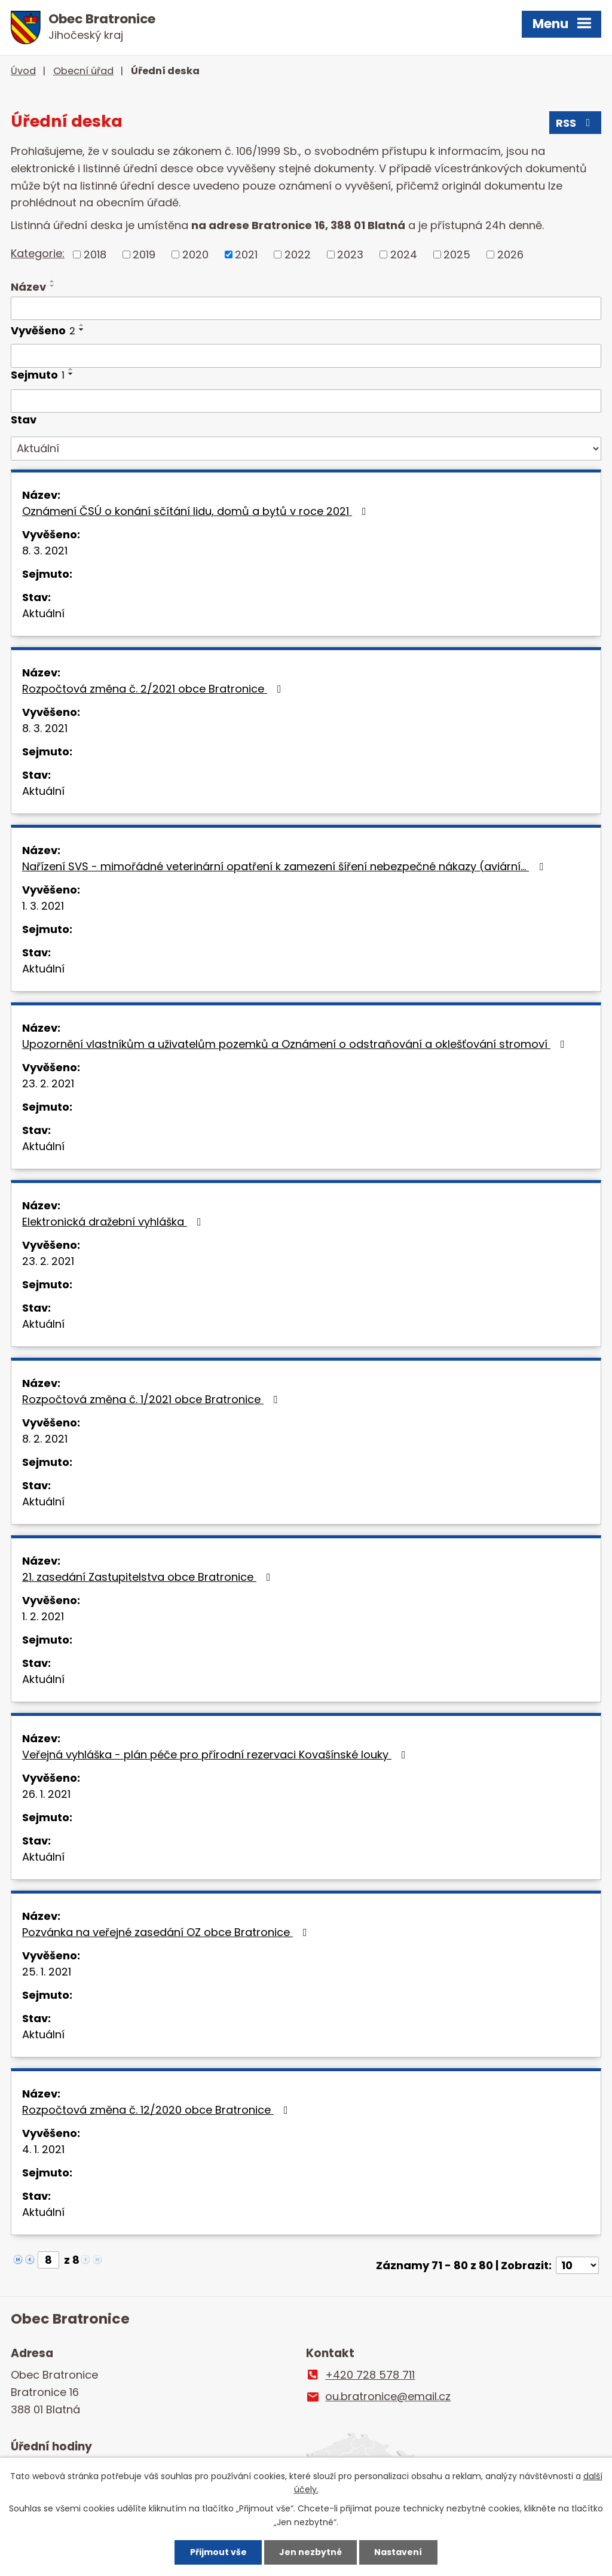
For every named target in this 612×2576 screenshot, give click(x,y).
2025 (456, 254)
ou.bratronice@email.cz (388, 2396)
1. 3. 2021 (43, 905)
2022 (297, 254)
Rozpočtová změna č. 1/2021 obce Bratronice (152, 1399)
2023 (350, 254)
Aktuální (43, 613)
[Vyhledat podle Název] (306, 309)
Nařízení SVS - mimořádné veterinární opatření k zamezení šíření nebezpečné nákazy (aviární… (285, 866)
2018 (95, 254)
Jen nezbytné (310, 2552)
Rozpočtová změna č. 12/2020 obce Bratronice (157, 2109)
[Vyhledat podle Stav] (306, 449)
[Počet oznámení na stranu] (577, 2265)
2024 (403, 254)
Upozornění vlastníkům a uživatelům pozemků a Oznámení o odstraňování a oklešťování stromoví (296, 1044)
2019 (144, 254)
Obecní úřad (83, 71)
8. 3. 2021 (45, 550)
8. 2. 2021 (45, 1438)
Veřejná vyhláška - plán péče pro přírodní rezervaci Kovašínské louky (216, 1754)
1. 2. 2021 (43, 1616)
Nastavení (398, 2552)
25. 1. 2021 (46, 1971)
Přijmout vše (218, 2552)
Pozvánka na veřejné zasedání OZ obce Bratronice (167, 1932)
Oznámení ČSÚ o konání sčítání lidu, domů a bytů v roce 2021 (196, 511)
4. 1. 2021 (43, 2149)
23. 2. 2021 (48, 1083)
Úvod (23, 71)
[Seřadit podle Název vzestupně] (52, 281)
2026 (510, 254)
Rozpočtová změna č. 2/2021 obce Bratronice (154, 688)
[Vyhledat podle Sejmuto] (306, 401)
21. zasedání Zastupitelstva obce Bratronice (149, 1576)
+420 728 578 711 (370, 2374)
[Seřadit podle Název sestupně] (52, 285)
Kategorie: (38, 253)
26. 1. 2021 (46, 1794)
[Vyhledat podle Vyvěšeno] (306, 356)
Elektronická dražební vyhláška (114, 1221)
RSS (575, 122)
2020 (195, 254)
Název (28, 286)
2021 (246, 254)
